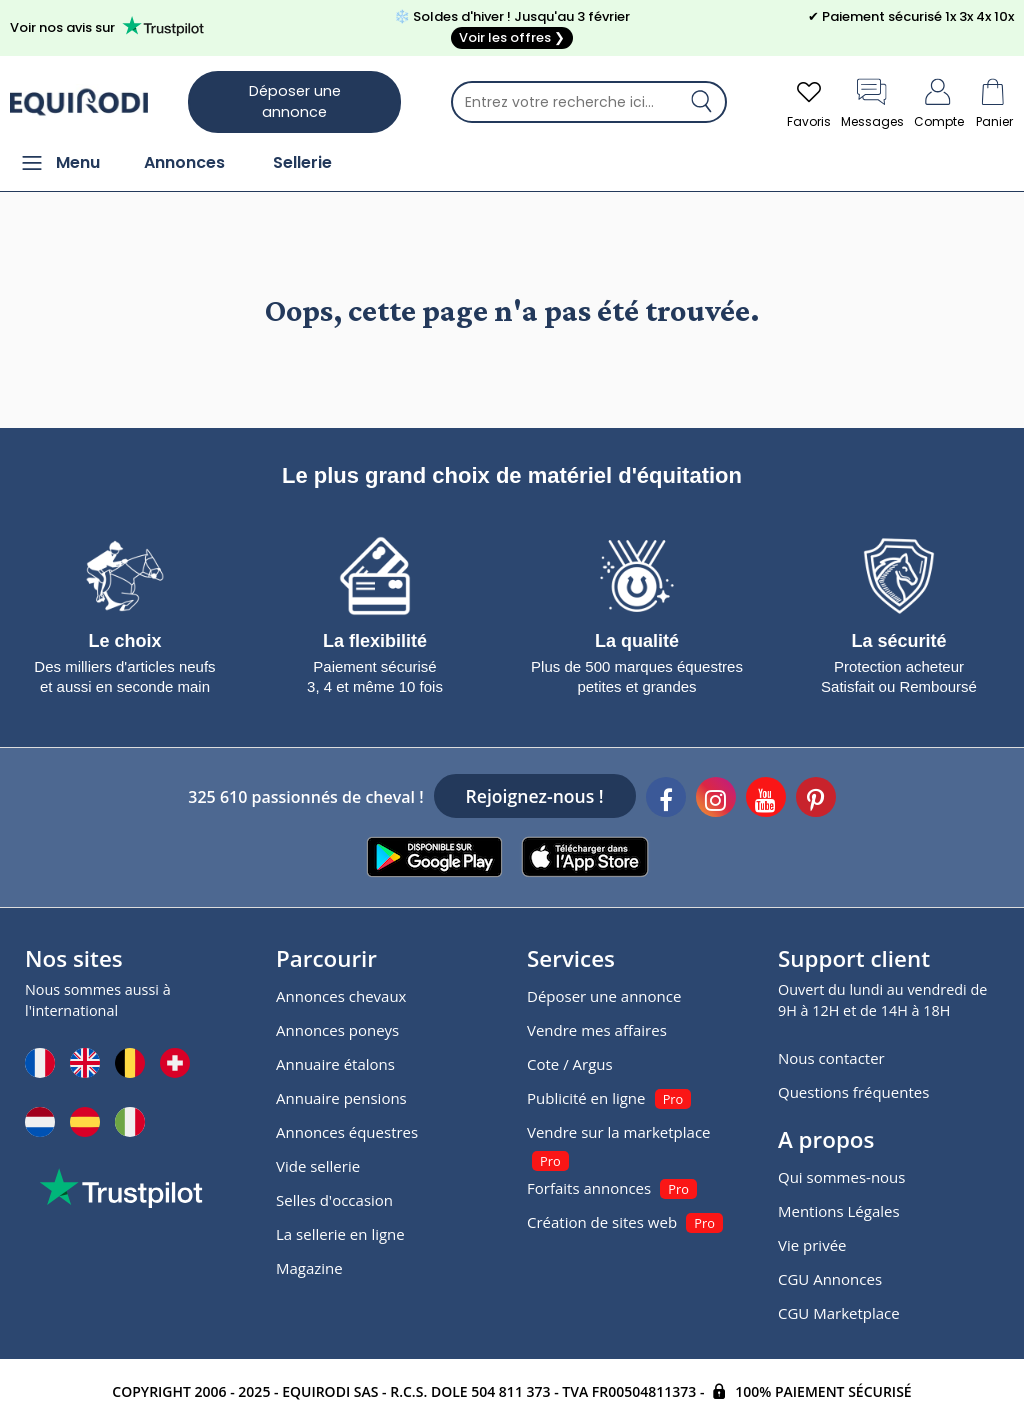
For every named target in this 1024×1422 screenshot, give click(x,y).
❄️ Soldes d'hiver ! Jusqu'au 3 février (512, 28)
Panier (994, 101)
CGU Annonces (830, 1279)
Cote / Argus (570, 1064)
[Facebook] (666, 800)
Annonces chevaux (341, 996)
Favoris (809, 101)
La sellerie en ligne (340, 1234)
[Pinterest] (816, 800)
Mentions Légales (839, 1211)
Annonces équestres (347, 1132)
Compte (939, 101)
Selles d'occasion (334, 1200)
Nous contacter (831, 1058)
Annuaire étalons (335, 1064)
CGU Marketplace (839, 1313)
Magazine (309, 1268)
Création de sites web (602, 1222)
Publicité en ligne (586, 1098)
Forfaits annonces (589, 1188)
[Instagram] (716, 800)
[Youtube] (766, 800)
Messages (872, 101)
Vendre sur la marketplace (619, 1132)
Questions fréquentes (853, 1092)
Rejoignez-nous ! (535, 796)
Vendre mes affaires (597, 1030)
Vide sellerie (318, 1166)
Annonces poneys (337, 1030)
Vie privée (812, 1245)
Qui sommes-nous (841, 1177)
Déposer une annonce (295, 101)
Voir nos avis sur (110, 26)
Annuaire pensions (341, 1098)
